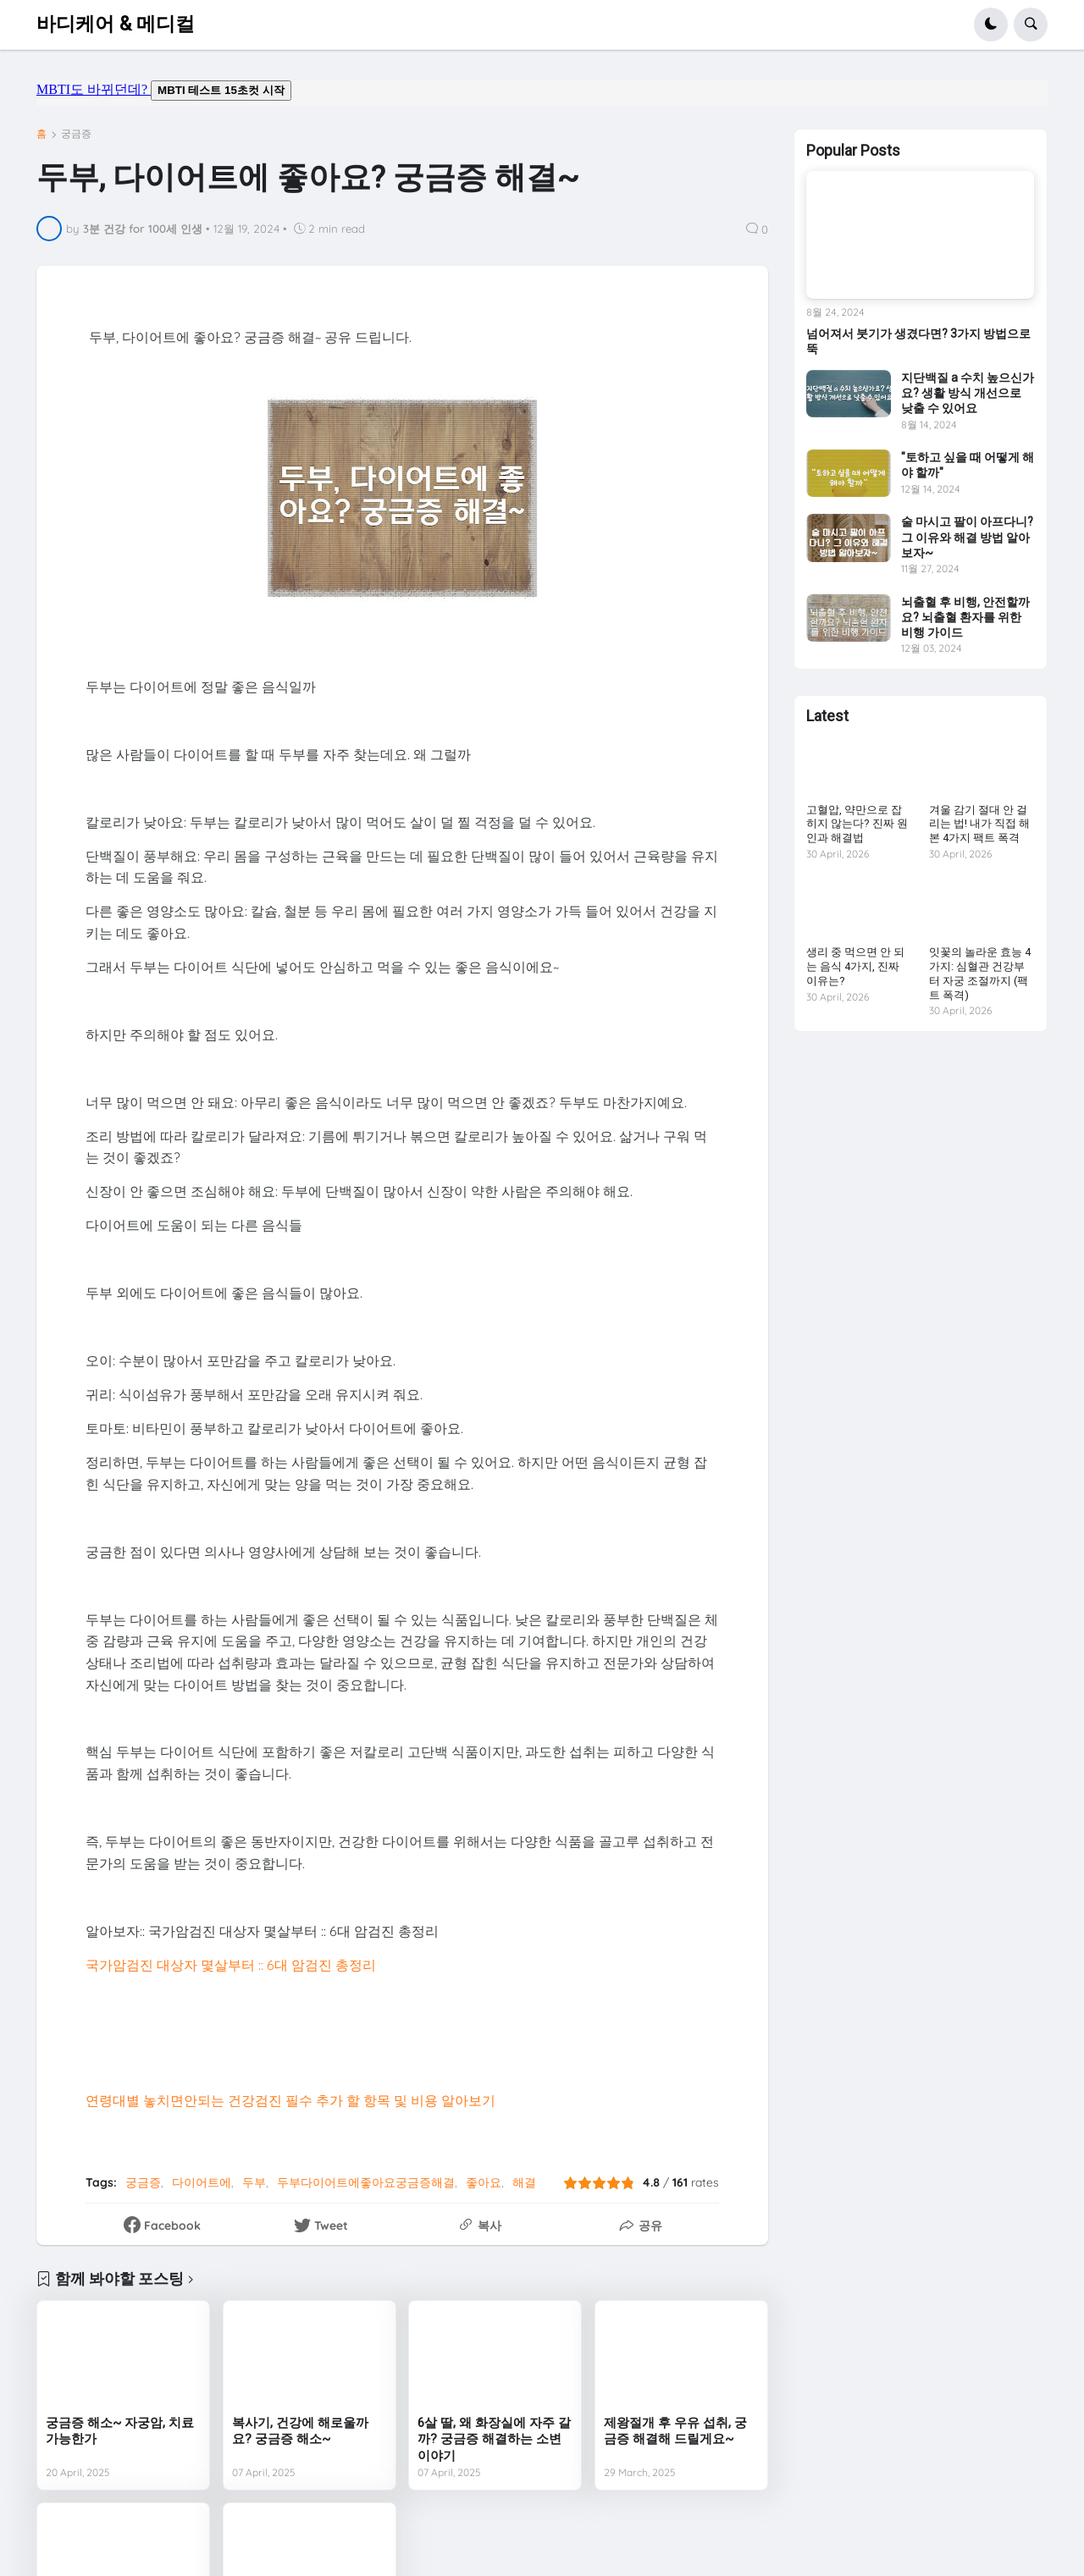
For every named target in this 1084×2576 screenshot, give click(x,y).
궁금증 (76, 134)
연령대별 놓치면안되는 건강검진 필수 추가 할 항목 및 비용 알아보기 (290, 2100)
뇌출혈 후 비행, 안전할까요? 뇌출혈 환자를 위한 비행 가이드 (965, 617)
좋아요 (483, 2182)
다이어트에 (201, 2182)
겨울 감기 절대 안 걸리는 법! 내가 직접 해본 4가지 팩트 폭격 (979, 824)
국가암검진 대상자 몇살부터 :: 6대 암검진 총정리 (231, 1964)
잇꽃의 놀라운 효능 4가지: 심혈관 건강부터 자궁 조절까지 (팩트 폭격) (980, 973)
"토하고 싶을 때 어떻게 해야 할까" (967, 464)
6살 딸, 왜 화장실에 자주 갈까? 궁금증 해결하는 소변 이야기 (494, 2439)
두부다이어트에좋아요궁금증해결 (366, 2182)
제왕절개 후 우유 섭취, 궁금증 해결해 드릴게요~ (675, 2431)
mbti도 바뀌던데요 (542, 93)
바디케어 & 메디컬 (115, 24)
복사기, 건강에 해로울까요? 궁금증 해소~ (300, 2431)
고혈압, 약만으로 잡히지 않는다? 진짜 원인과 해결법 (857, 824)
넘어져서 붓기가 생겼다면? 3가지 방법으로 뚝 (918, 341)
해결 (524, 2182)
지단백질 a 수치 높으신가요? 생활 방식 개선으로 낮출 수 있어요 (967, 393)
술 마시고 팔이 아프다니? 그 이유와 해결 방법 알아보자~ (967, 537)
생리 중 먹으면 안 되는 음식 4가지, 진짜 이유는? (855, 966)
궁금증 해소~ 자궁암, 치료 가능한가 (120, 2431)
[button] (991, 24)
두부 (254, 2182)
